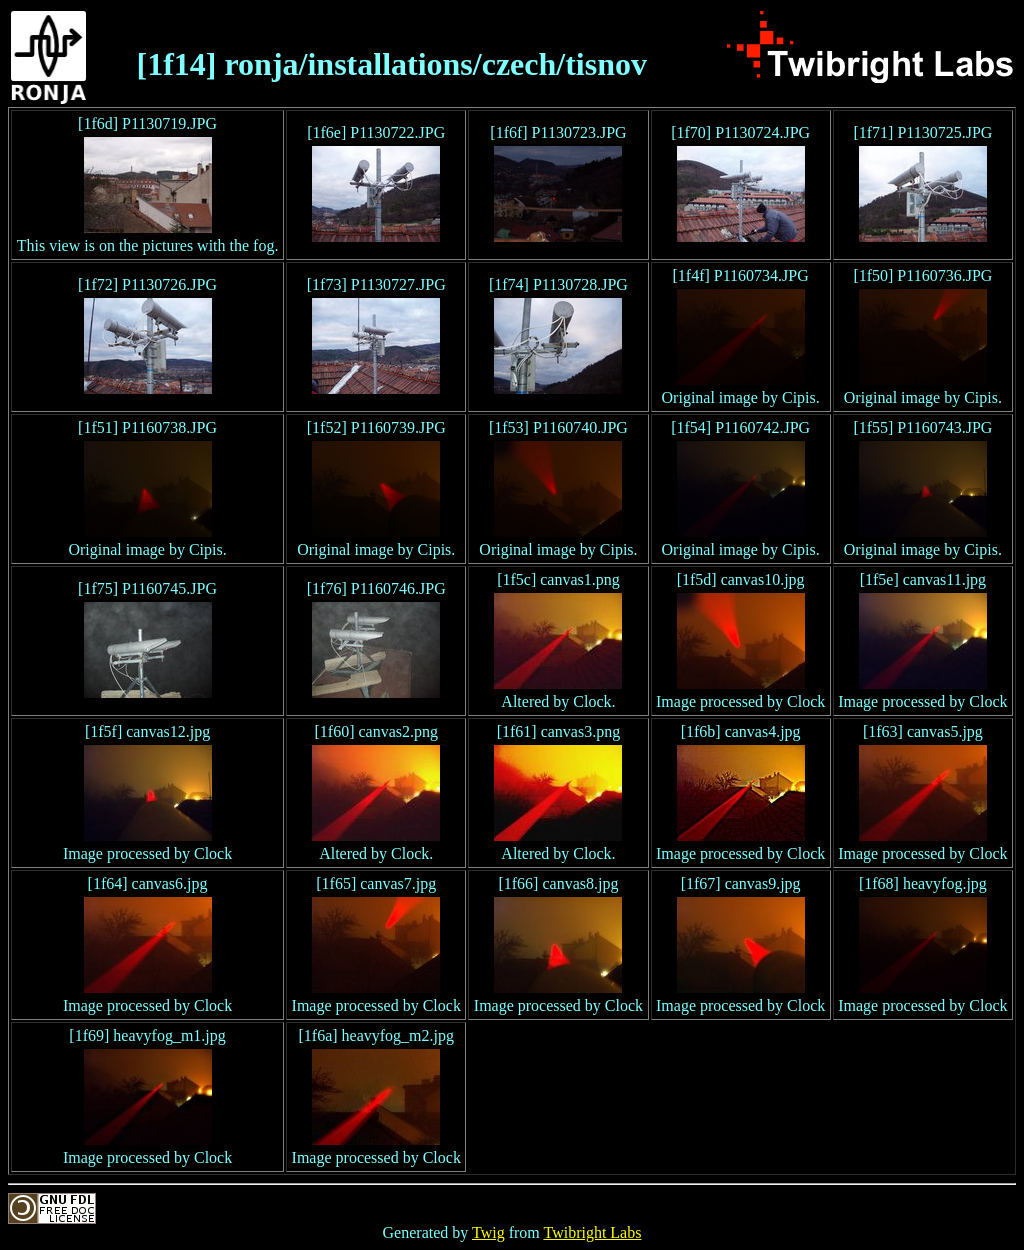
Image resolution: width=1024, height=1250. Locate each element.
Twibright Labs (592, 1232)
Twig (488, 1232)
